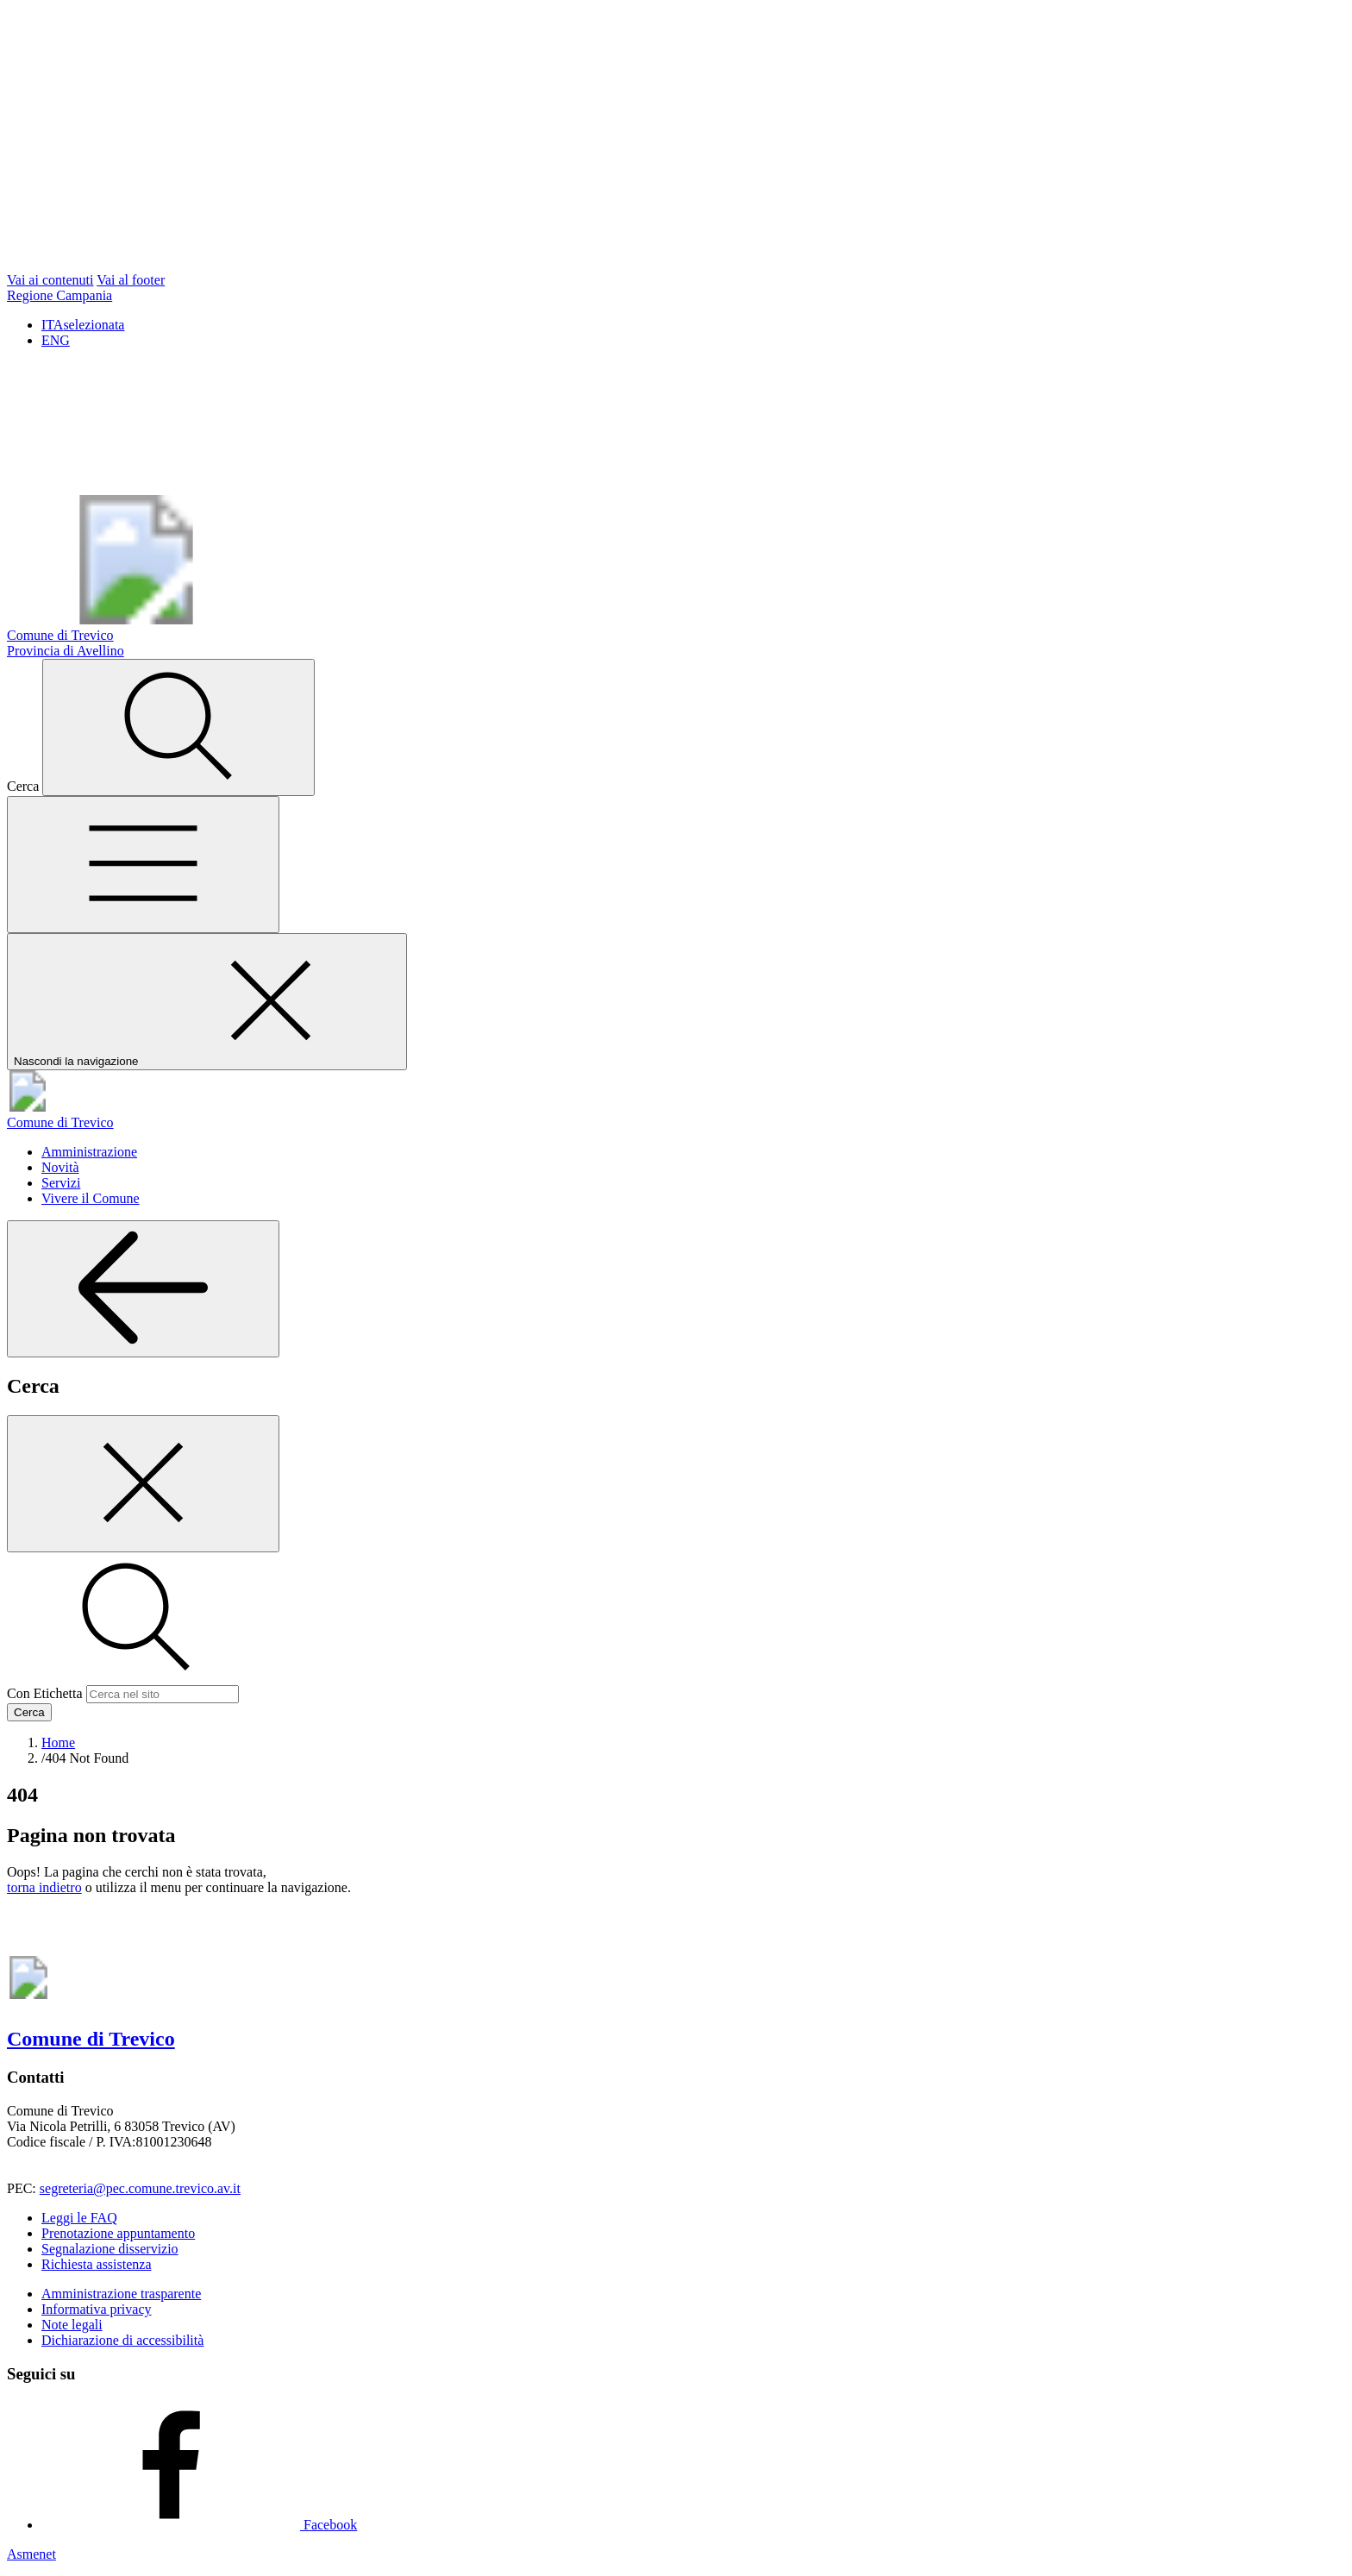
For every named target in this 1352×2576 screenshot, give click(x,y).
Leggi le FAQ (79, 2217)
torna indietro (44, 1887)
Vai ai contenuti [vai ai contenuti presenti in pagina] (50, 280)
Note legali (72, 2324)
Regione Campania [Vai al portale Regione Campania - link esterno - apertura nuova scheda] (59, 295)
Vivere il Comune (90, 1198)
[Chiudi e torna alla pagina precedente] (143, 1483)
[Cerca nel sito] (178, 727)
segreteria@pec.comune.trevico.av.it (140, 2188)
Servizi (60, 1182)
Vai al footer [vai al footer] (131, 280)
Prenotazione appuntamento (118, 2233)
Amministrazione (89, 1151)
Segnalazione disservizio (109, 2248)
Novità (60, 1167)
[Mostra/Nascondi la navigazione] (143, 864)
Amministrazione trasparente (121, 2293)
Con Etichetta (45, 1693)
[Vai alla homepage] (676, 1115)
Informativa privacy (96, 2309)
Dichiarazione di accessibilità (122, 2340)
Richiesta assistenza (96, 2264)
